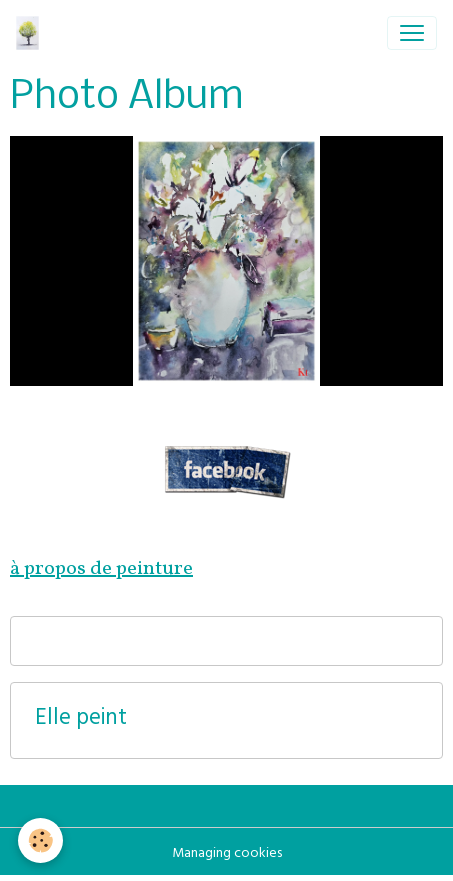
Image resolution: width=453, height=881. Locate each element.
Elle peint (81, 720)
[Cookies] (40, 840)
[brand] (31, 33)
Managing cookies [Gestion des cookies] (227, 854)
